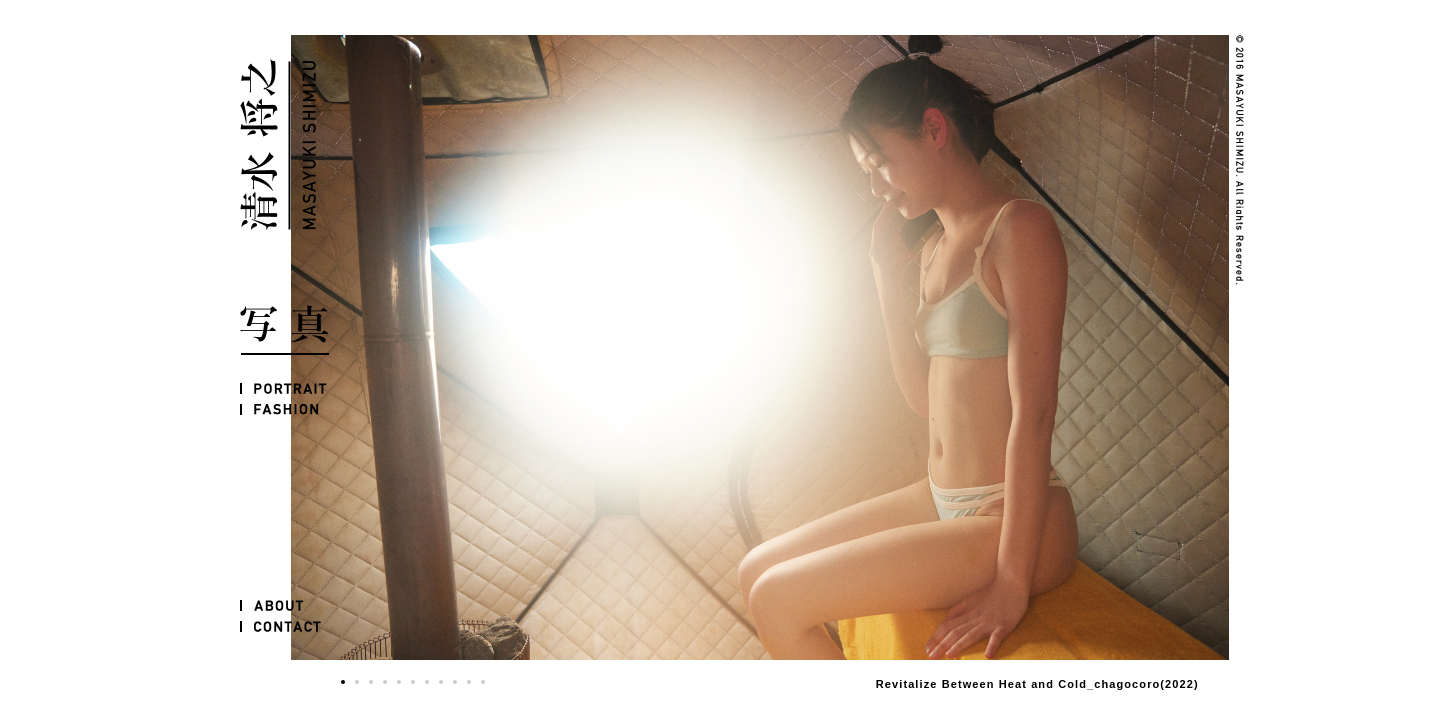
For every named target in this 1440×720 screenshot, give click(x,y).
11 (483, 682)
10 (469, 682)
